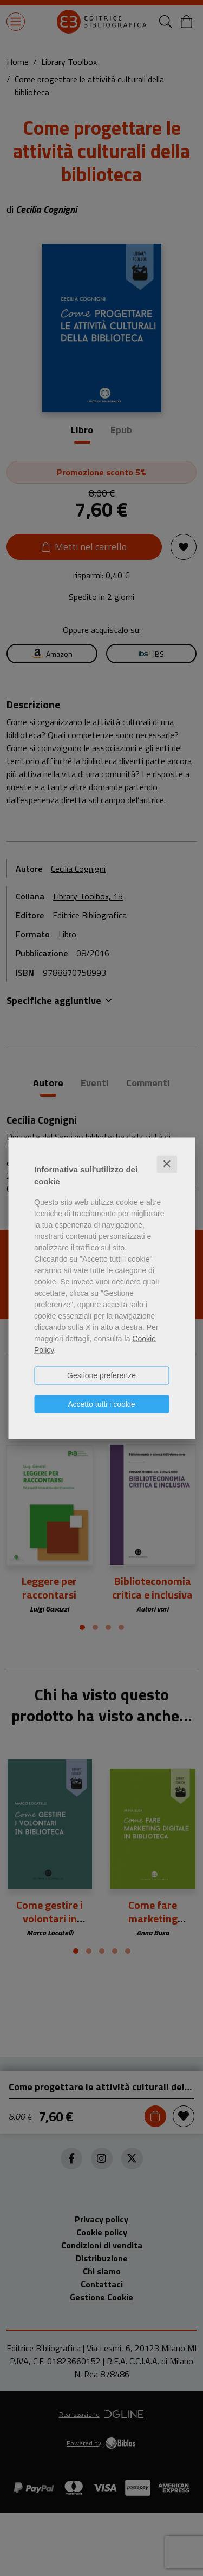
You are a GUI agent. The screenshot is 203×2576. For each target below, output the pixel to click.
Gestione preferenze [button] (101, 1375)
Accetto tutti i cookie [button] (101, 1403)
